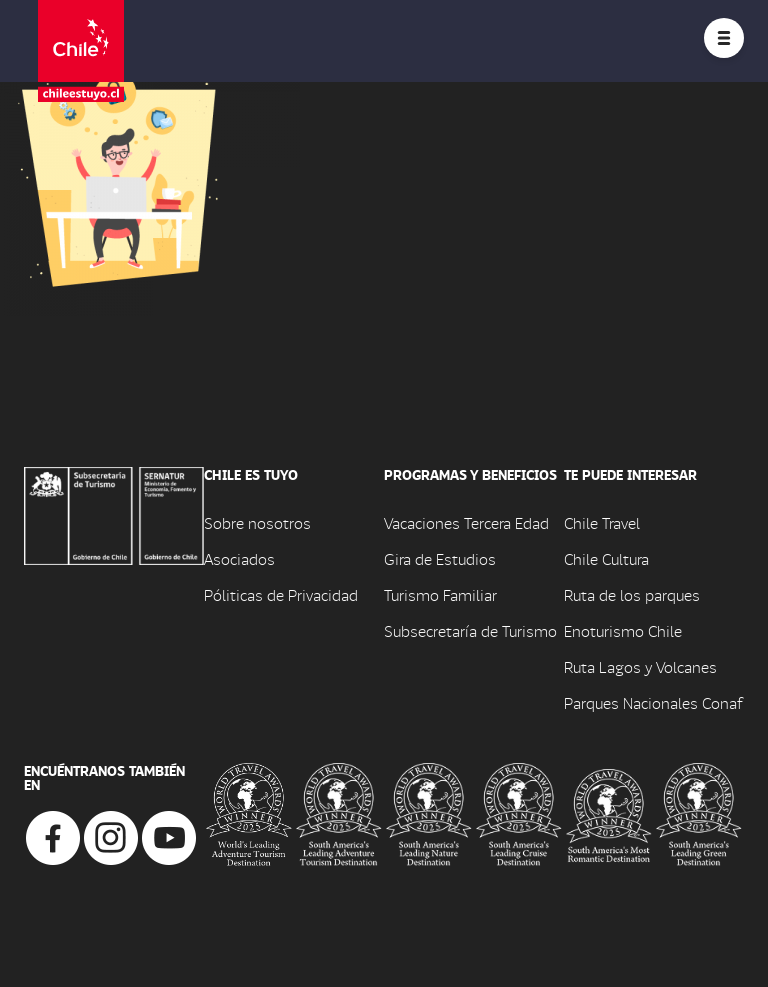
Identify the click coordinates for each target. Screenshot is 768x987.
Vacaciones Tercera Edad (466, 522)
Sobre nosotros (257, 522)
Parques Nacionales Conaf (653, 702)
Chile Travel (602, 522)
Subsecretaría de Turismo (470, 630)
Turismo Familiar (440, 594)
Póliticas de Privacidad (281, 594)
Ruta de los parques (632, 594)
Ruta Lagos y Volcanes (640, 666)
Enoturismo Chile (623, 630)
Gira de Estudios (440, 558)
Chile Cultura (606, 558)
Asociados (239, 558)
